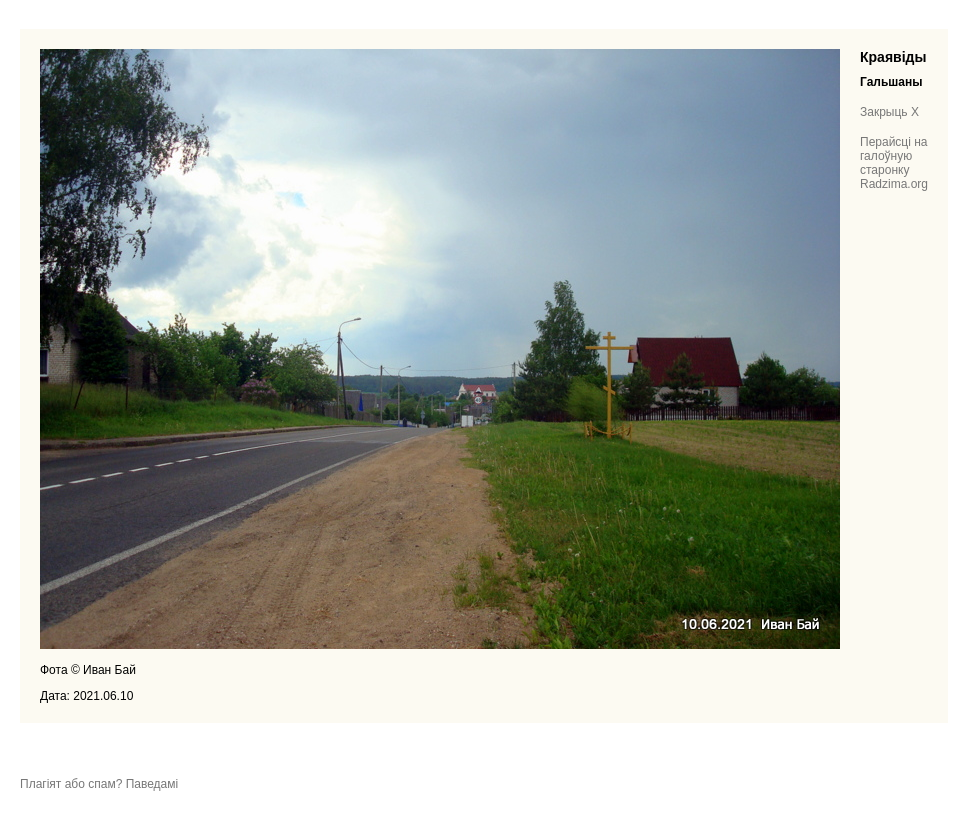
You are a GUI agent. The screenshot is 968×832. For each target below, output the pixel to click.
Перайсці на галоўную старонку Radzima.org (894, 163)
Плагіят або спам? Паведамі (99, 784)
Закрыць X (889, 112)
